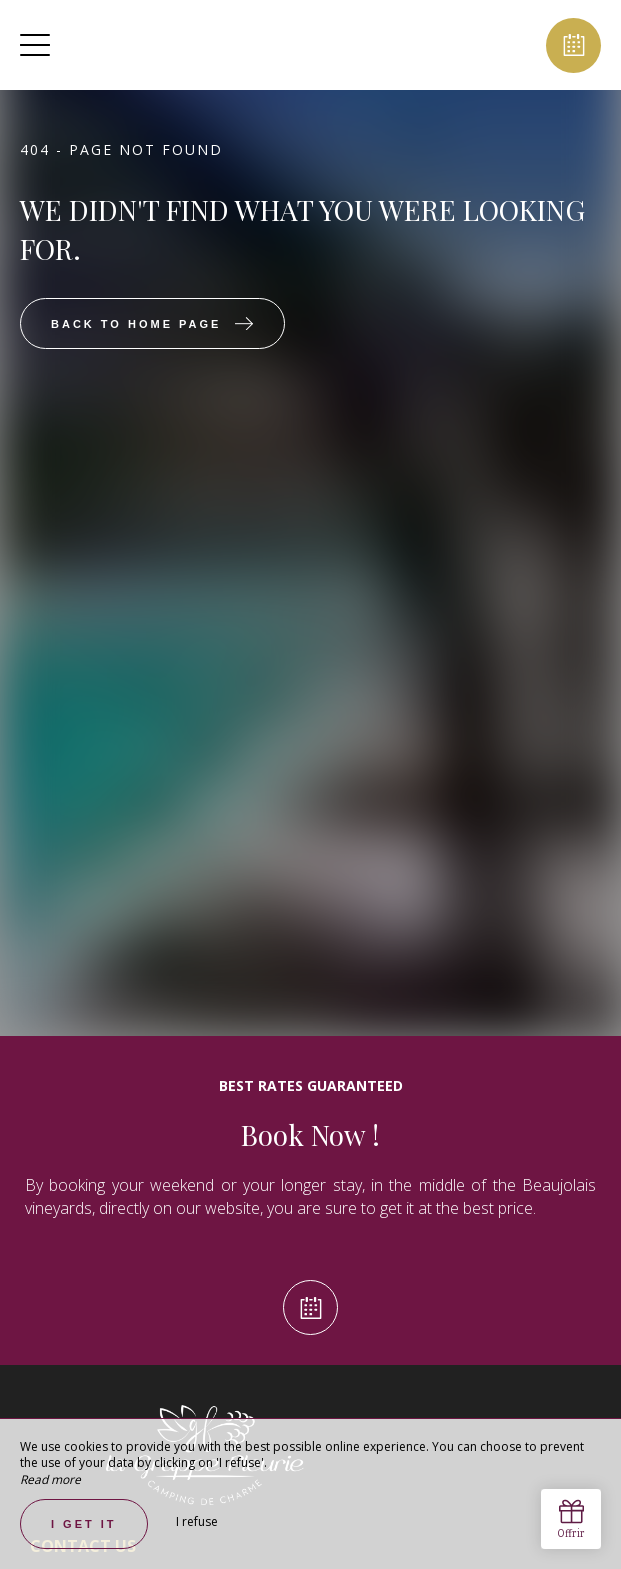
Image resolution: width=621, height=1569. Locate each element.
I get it (84, 1524)
